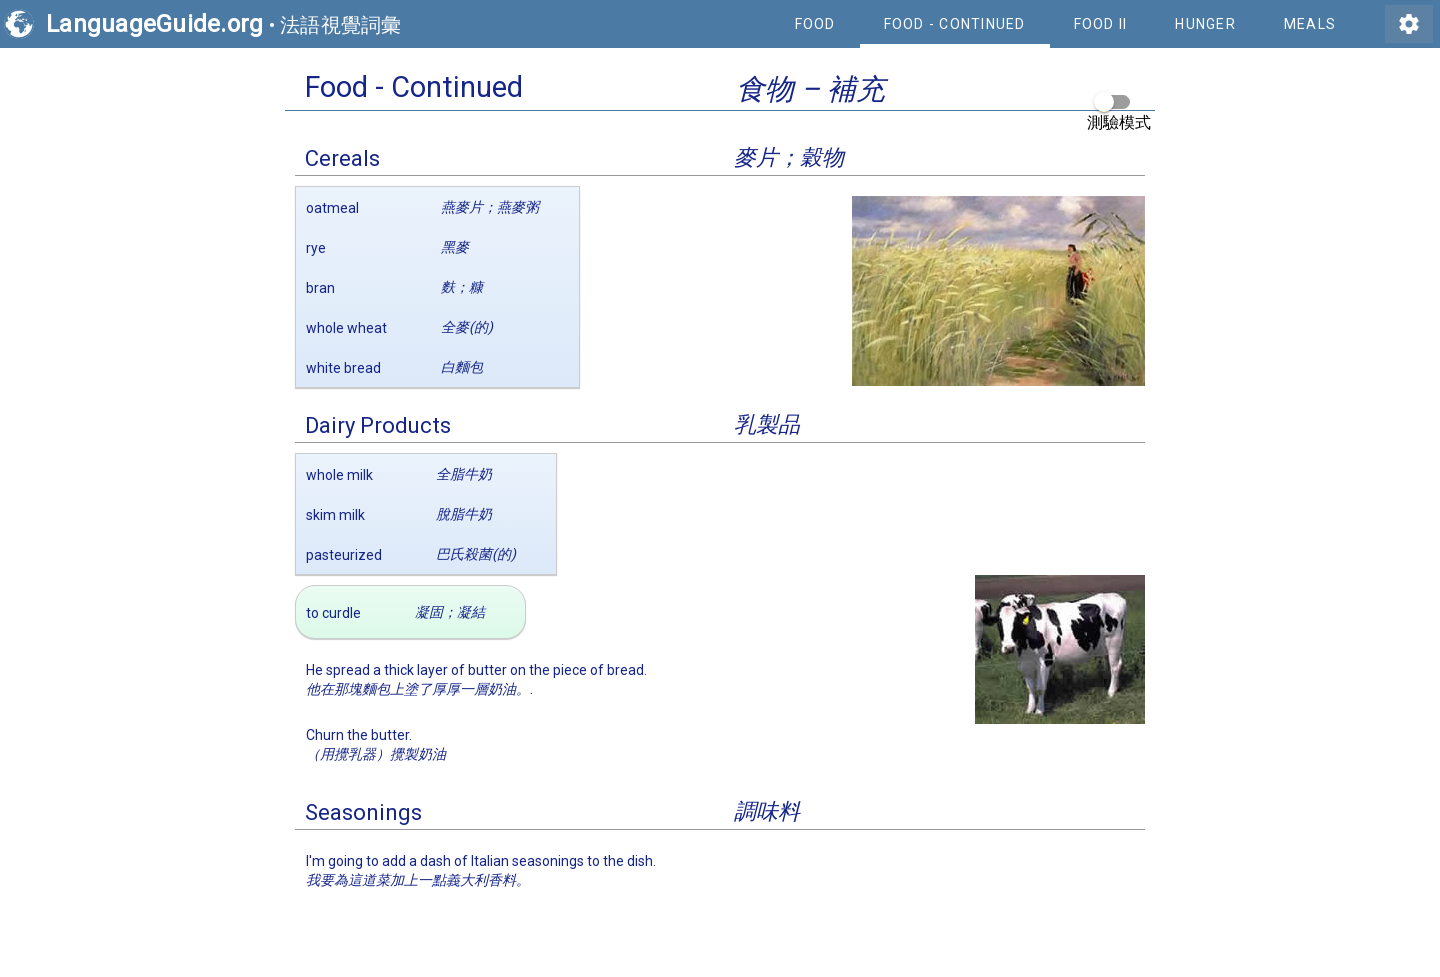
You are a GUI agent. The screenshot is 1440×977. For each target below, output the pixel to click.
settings (1409, 24)
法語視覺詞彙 (341, 25)
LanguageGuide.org (154, 24)
